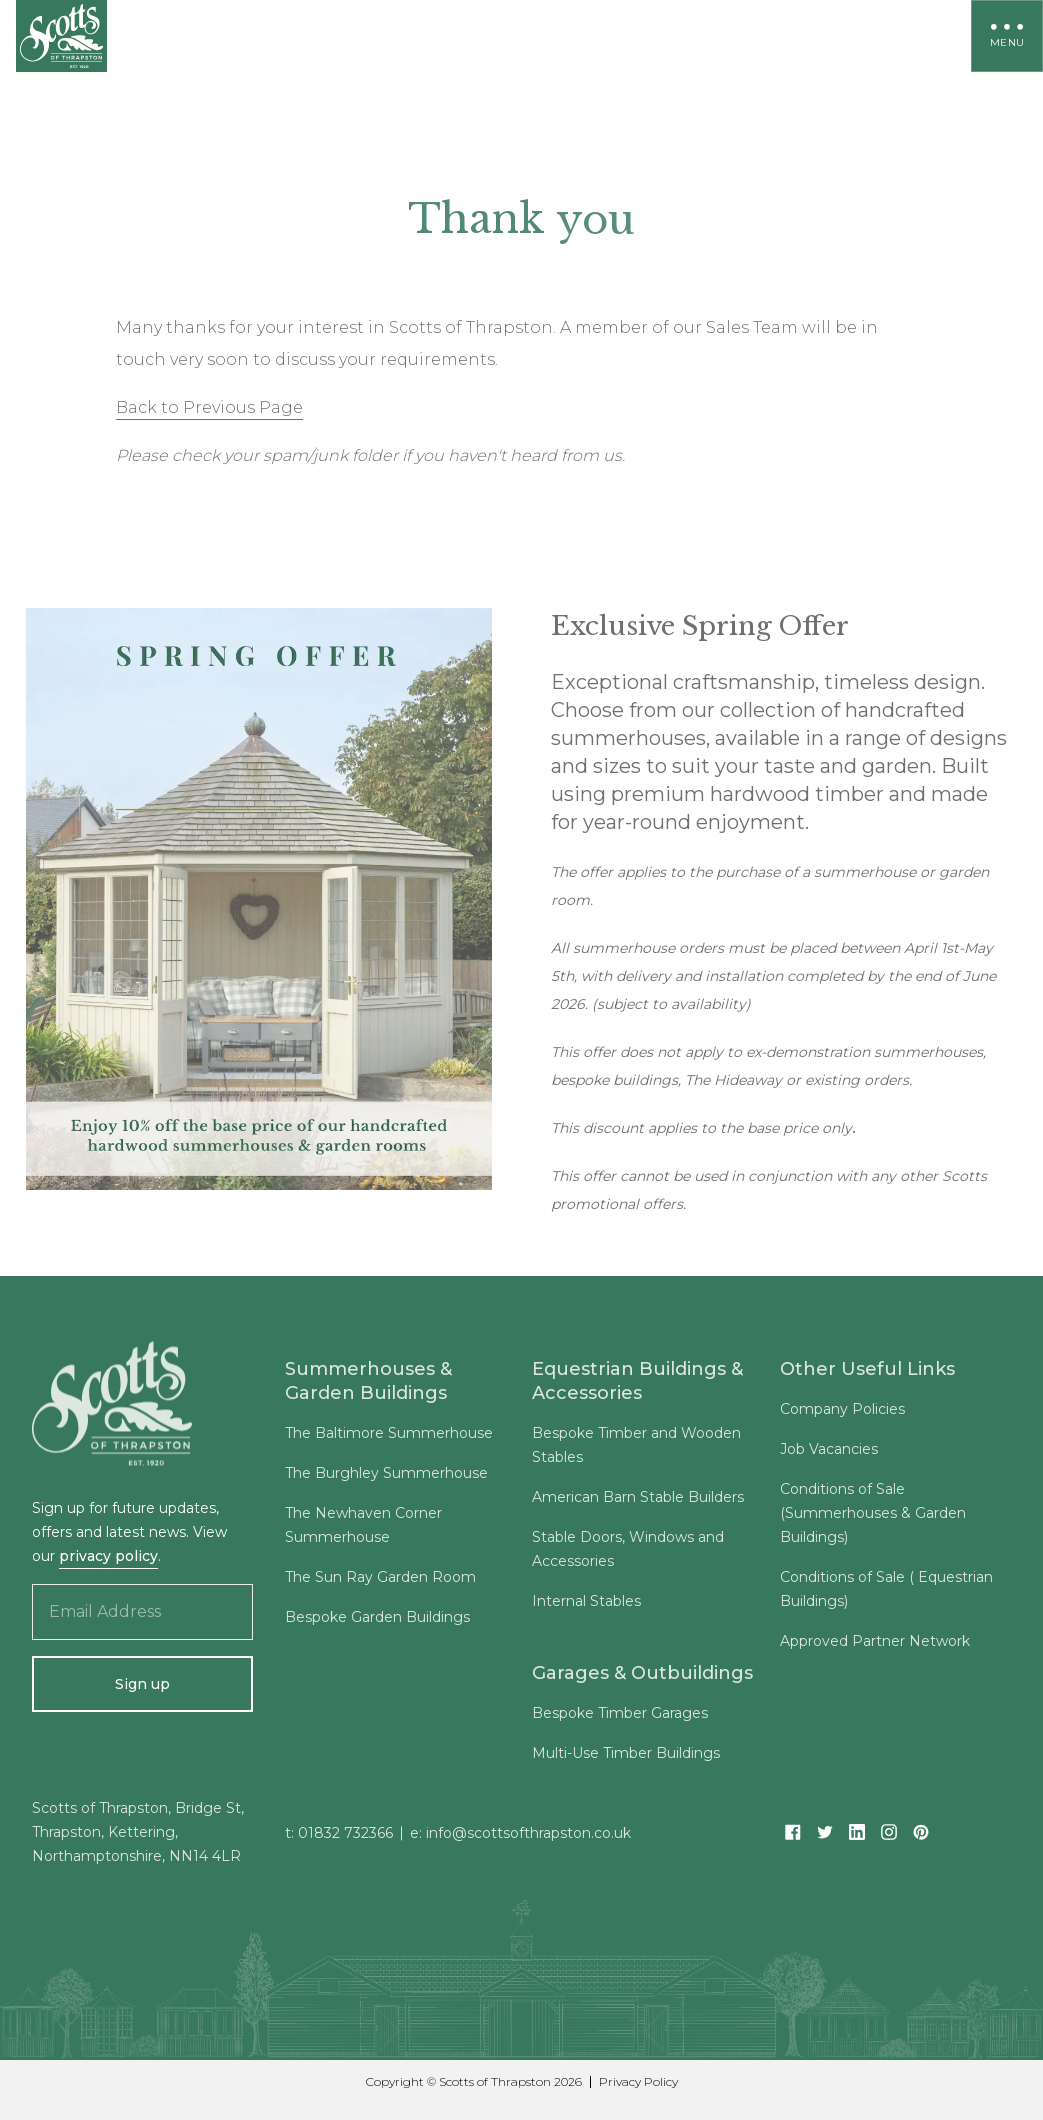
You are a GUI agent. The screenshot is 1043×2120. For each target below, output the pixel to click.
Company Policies (842, 1414)
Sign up (142, 1684)
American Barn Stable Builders (638, 1502)
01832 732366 (345, 1838)
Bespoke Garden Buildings (377, 1622)
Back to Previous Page (209, 407)
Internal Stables (586, 1606)
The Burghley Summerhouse (386, 1478)
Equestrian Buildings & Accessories (637, 1386)
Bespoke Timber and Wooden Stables (636, 1450)
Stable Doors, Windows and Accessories (628, 1554)
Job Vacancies (829, 1454)
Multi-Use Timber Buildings (626, 1758)
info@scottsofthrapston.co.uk (528, 1838)
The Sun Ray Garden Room (380, 1582)
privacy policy (108, 1556)
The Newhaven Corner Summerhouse (363, 1530)
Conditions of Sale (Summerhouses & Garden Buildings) (873, 1518)
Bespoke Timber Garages (620, 1718)
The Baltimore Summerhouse (389, 1438)
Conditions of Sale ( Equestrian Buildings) (886, 1594)
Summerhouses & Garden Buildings (368, 1386)
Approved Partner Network (875, 1646)
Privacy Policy (638, 2082)
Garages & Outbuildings (642, 1678)
